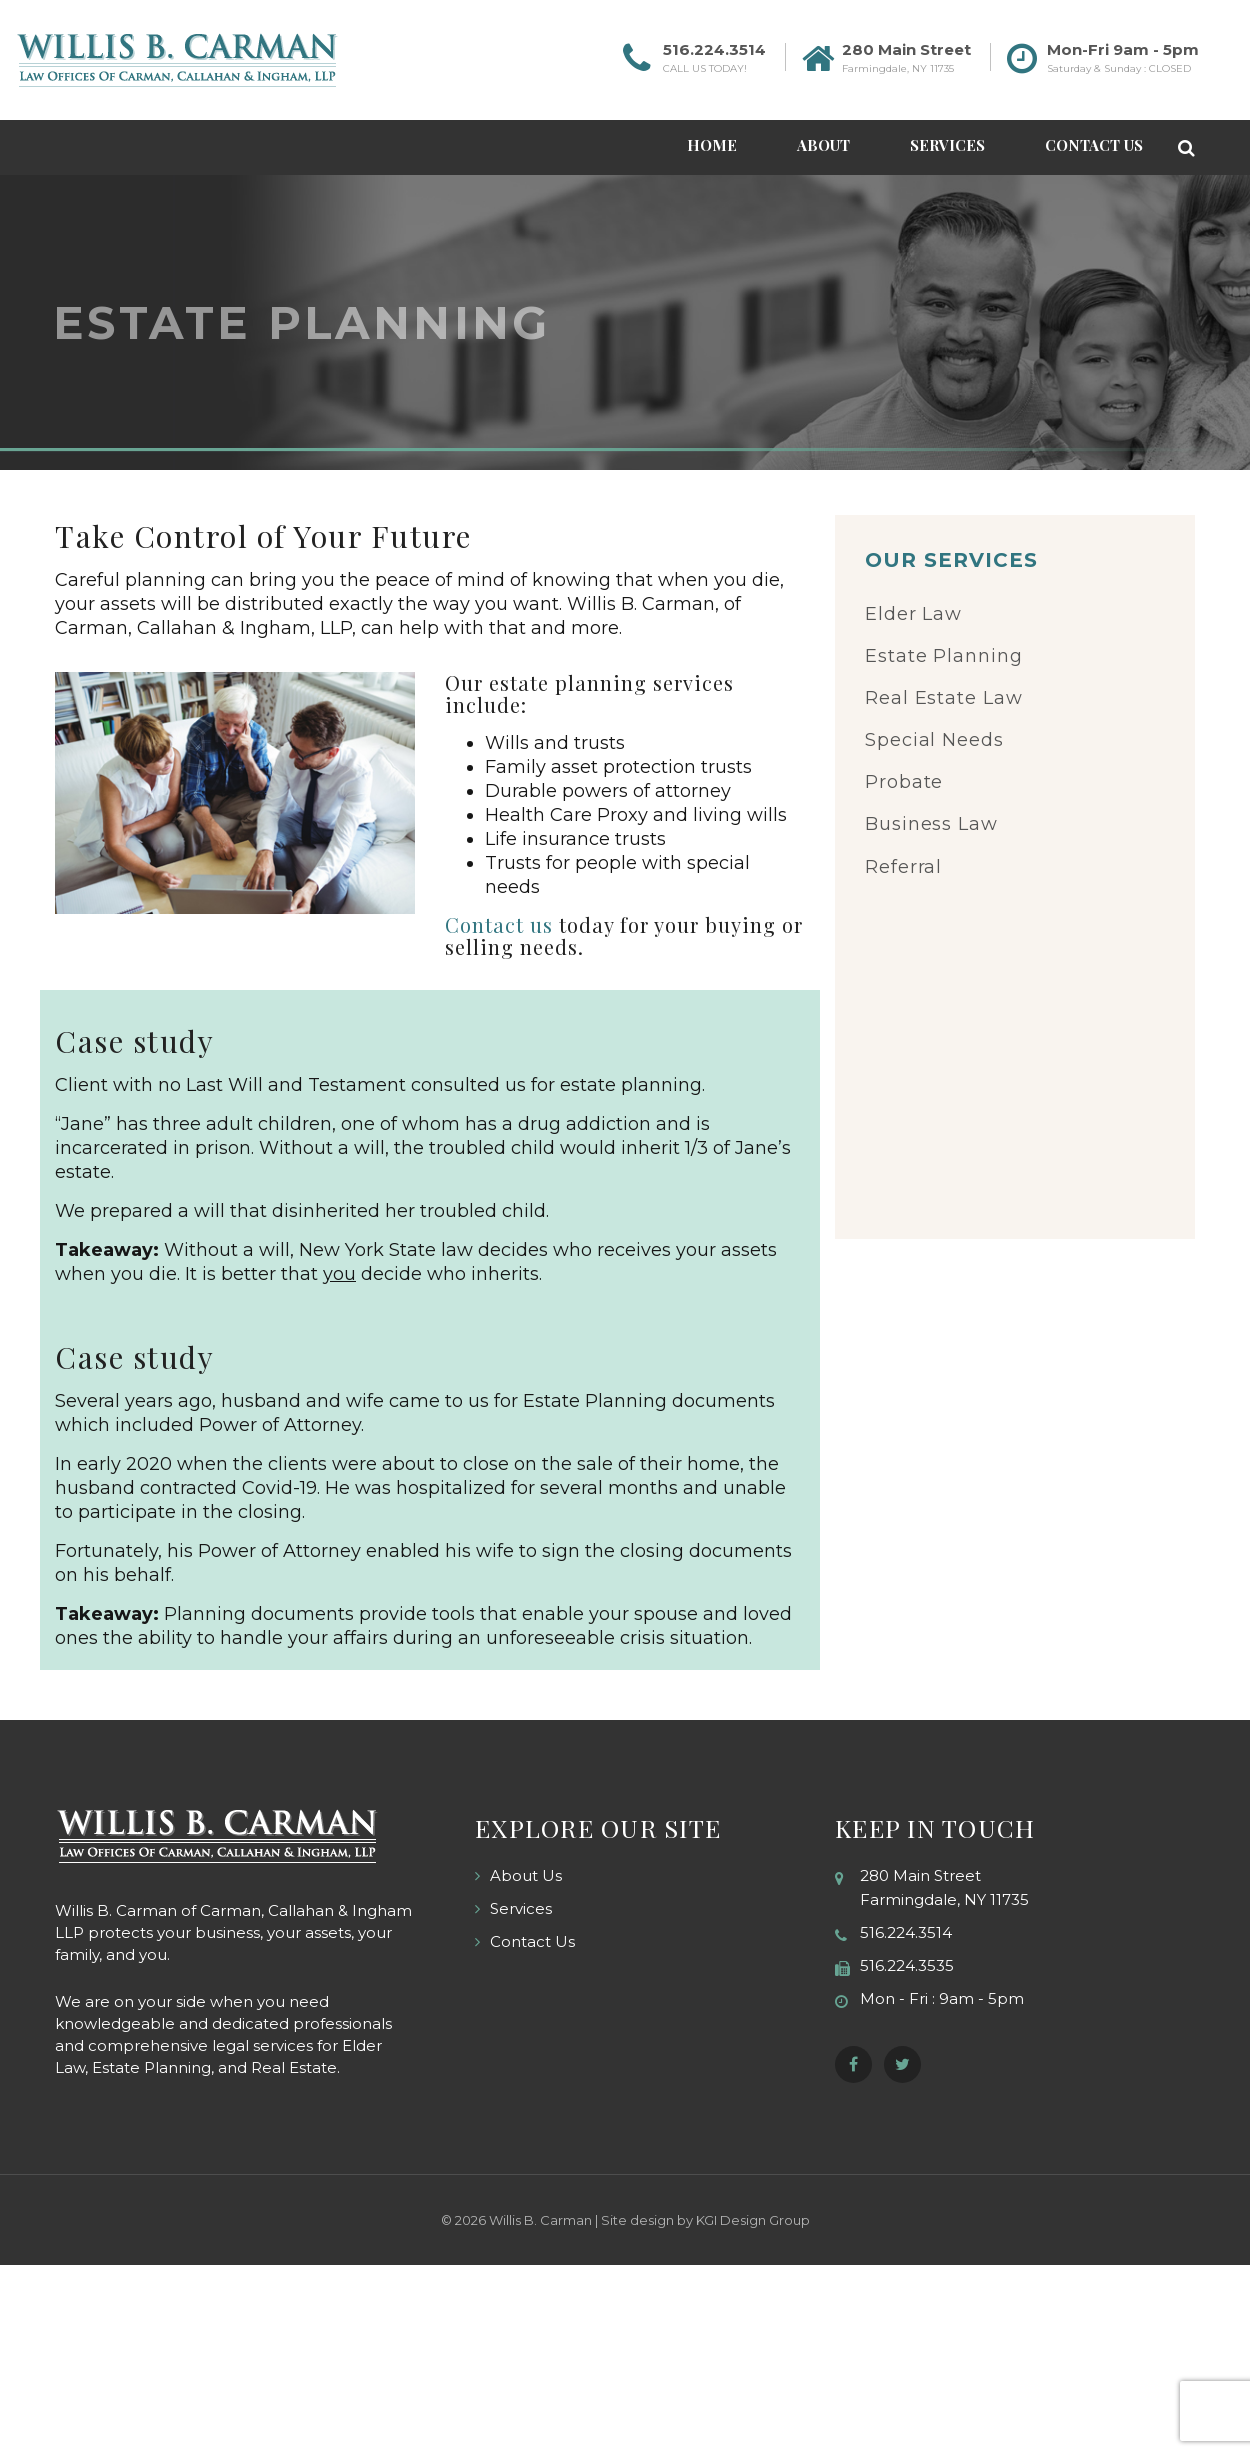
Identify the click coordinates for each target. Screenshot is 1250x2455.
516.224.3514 (714, 49)
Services (947, 145)
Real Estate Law (944, 698)
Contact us (499, 924)
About (823, 145)
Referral (903, 867)
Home (712, 145)
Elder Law (913, 614)
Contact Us (1094, 145)
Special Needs (934, 740)
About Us (526, 1875)
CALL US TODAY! (705, 68)
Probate (904, 782)
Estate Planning (944, 656)
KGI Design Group (753, 2220)
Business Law (931, 824)
